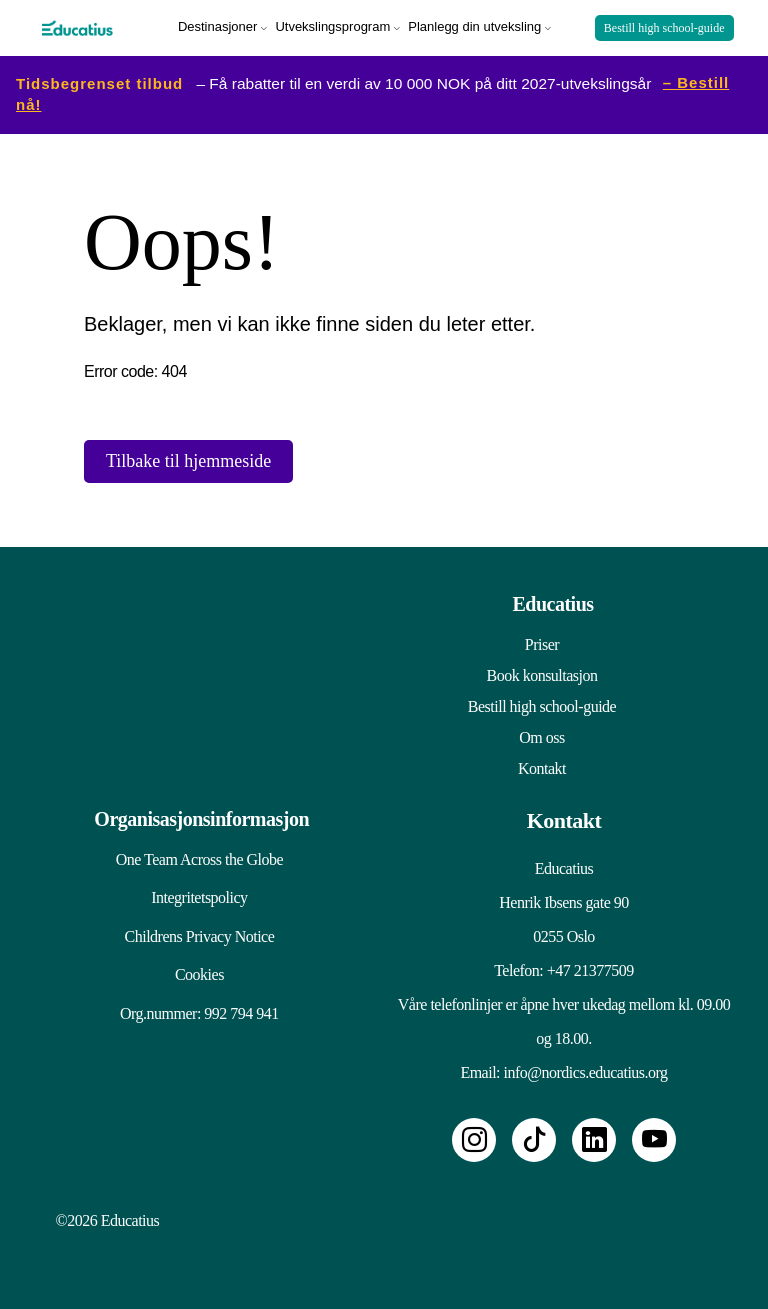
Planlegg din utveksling (474, 24)
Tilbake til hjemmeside (188, 457)
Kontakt (542, 764)
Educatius (552, 600)
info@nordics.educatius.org (586, 1068)
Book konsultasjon (541, 671)
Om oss (541, 733)
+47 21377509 (590, 966)
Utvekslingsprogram (332, 24)
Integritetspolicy (190, 899)
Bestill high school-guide (664, 26)
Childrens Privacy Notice (190, 943)
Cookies (190, 987)
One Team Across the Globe (189, 855)
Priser (542, 640)
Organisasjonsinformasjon (197, 815)
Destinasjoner (218, 24)
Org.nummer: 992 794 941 (190, 1031)
